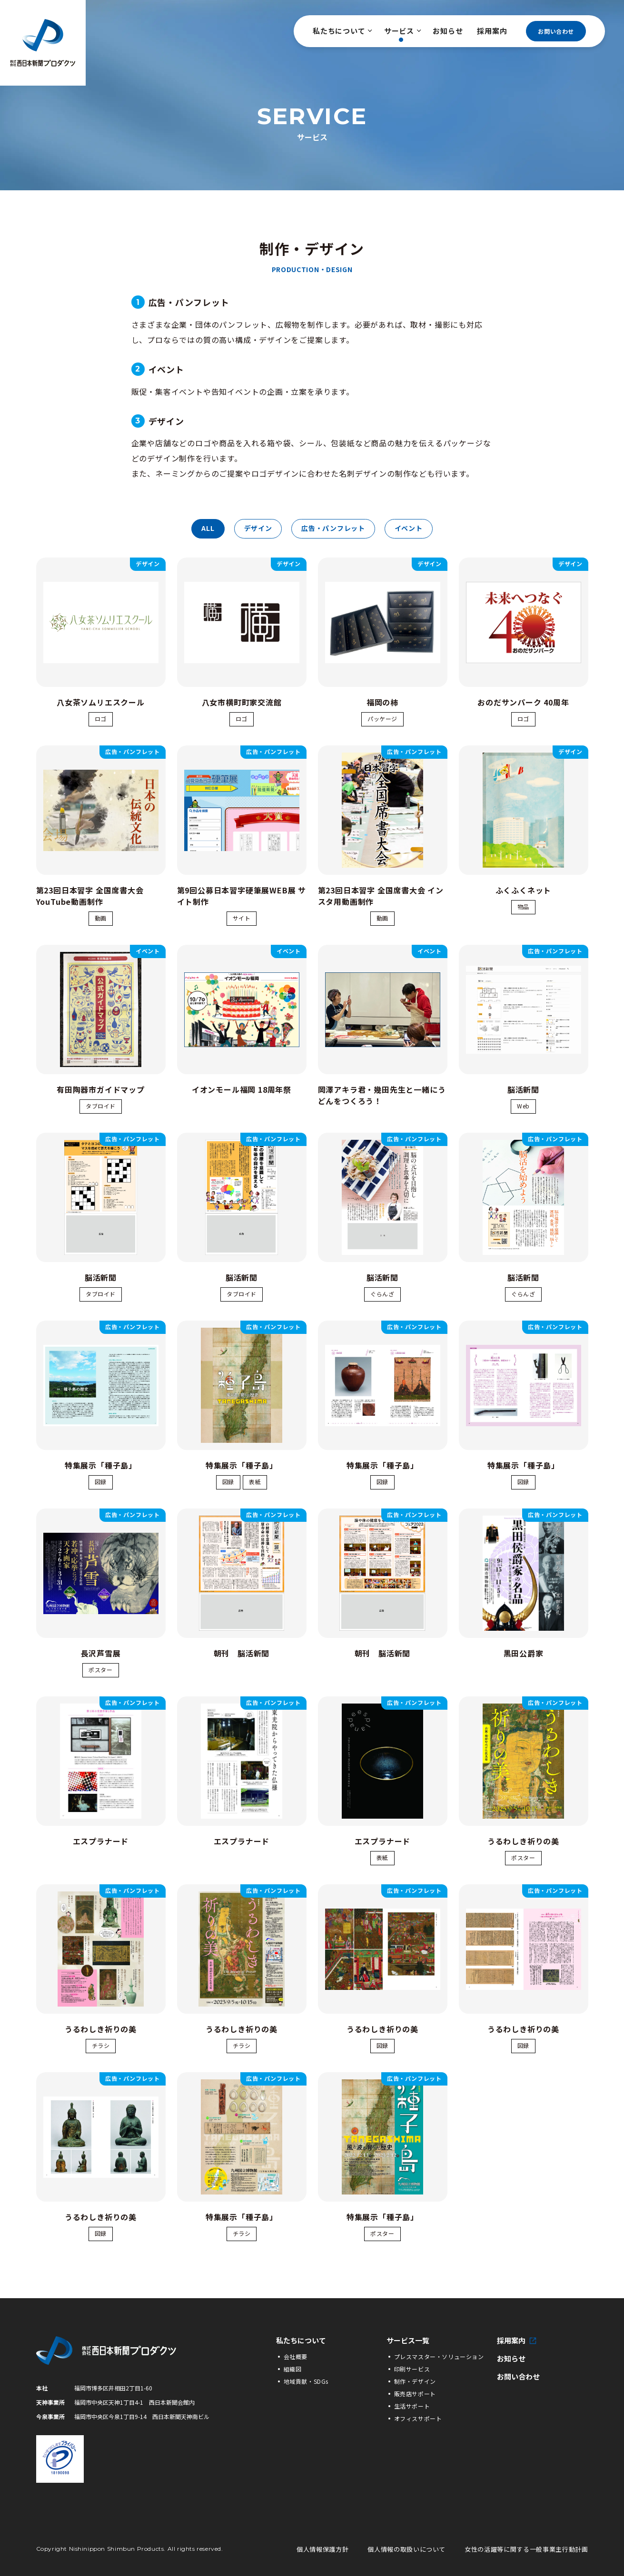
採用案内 (492, 31)
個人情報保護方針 (322, 2549)
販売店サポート (415, 2394)
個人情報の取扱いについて (406, 2549)
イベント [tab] (409, 528)
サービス (401, 31)
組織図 (293, 2369)
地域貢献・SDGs (306, 2381)
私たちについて (341, 31)
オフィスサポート (418, 2418)
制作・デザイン (415, 2381)
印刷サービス (412, 2369)
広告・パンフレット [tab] (333, 528)
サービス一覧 (407, 2340)
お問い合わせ (556, 31)
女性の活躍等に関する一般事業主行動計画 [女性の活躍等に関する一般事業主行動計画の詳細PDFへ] (526, 2549)
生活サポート (412, 2406)
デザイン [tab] (258, 528)
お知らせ (448, 31)
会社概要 (295, 2356)
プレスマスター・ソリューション (439, 2356)
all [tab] (207, 528)
